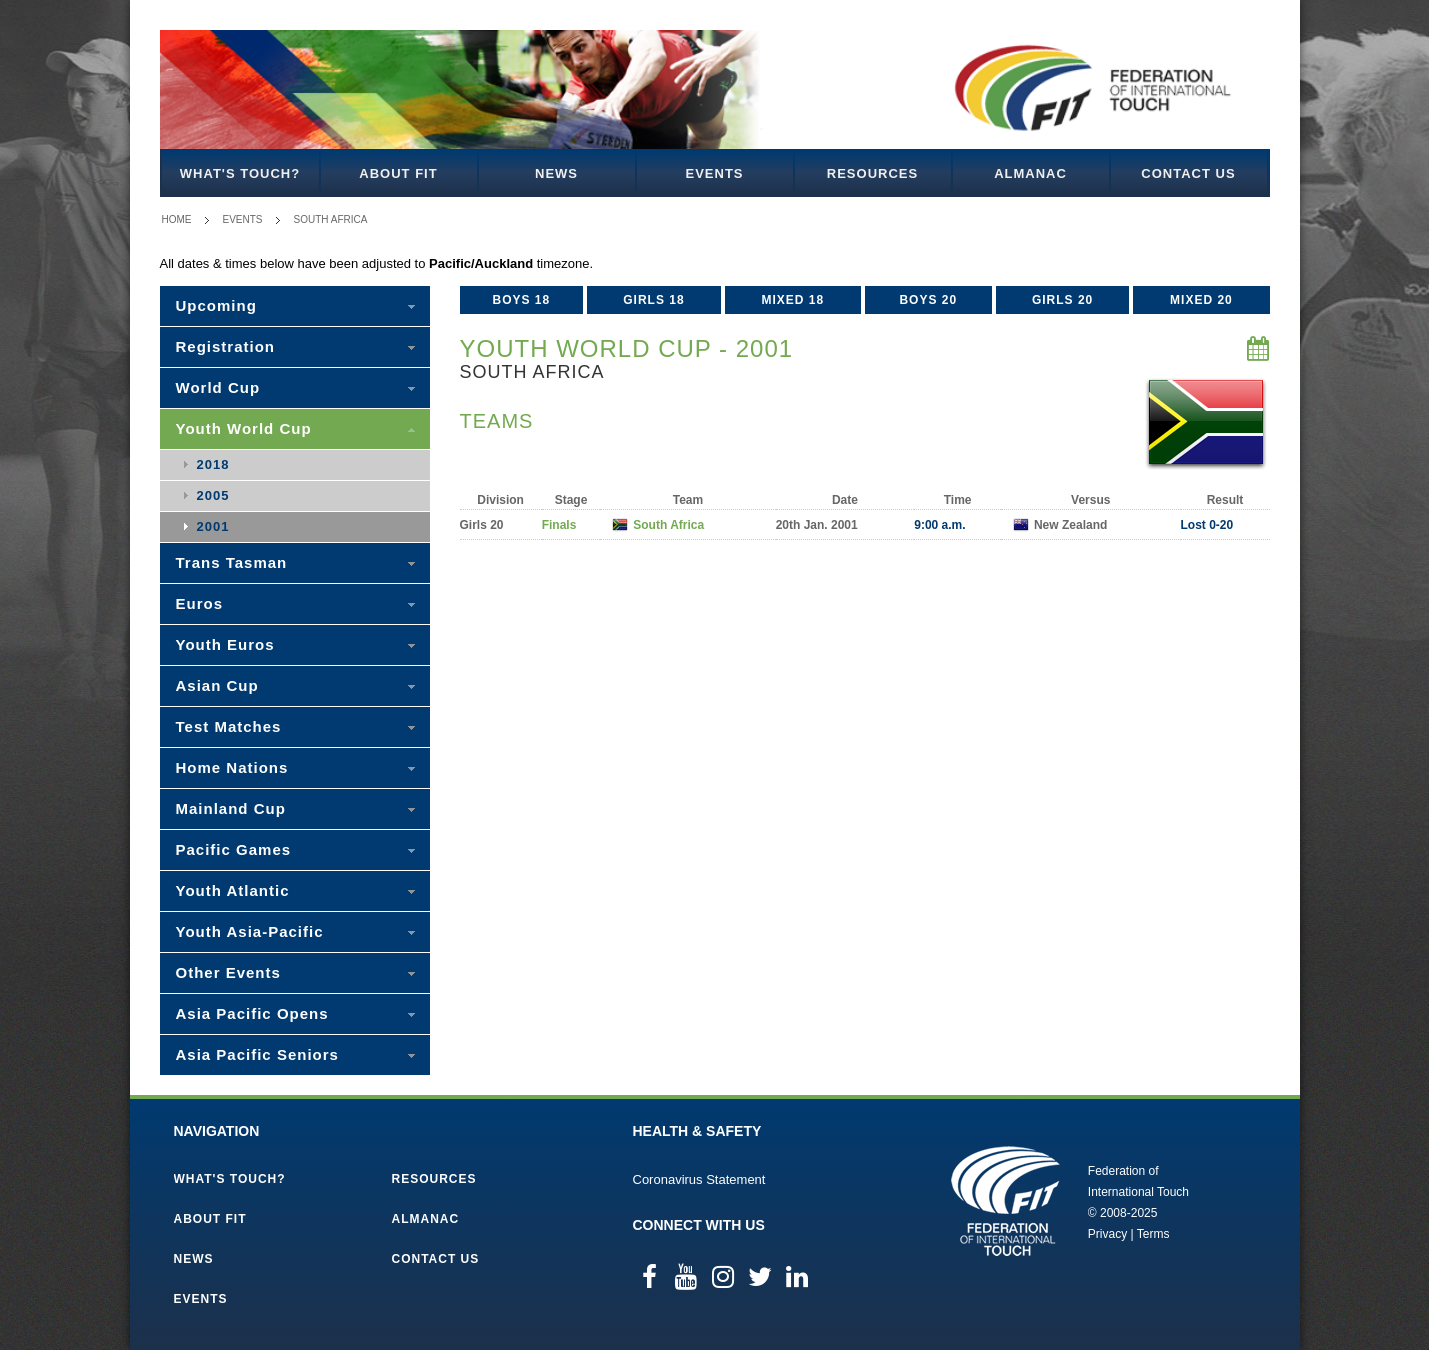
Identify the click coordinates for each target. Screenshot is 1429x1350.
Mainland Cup (231, 808)
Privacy (1107, 1234)
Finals (559, 525)
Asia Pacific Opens (252, 1013)
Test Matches (229, 726)
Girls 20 (1062, 300)
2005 (213, 495)
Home (177, 219)
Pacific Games (234, 849)
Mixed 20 (1201, 300)
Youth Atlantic (233, 890)
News (556, 173)
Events (714, 173)
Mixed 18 (792, 300)
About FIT (398, 173)
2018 (213, 464)
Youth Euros (225, 644)
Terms (1153, 1234)
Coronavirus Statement (699, 1179)
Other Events (228, 972)
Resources (872, 173)
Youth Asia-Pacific (250, 931)
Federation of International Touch (1005, 1201)
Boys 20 (928, 300)
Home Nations (232, 767)
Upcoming (216, 305)
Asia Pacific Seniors (257, 1054)
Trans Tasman (232, 562)
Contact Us (1188, 173)
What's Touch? (240, 173)
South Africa (331, 219)
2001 (213, 526)
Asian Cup (217, 685)
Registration (226, 346)
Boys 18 (521, 300)
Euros (200, 603)
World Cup (218, 387)
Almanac (1030, 173)
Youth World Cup (244, 428)
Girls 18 (653, 300)
